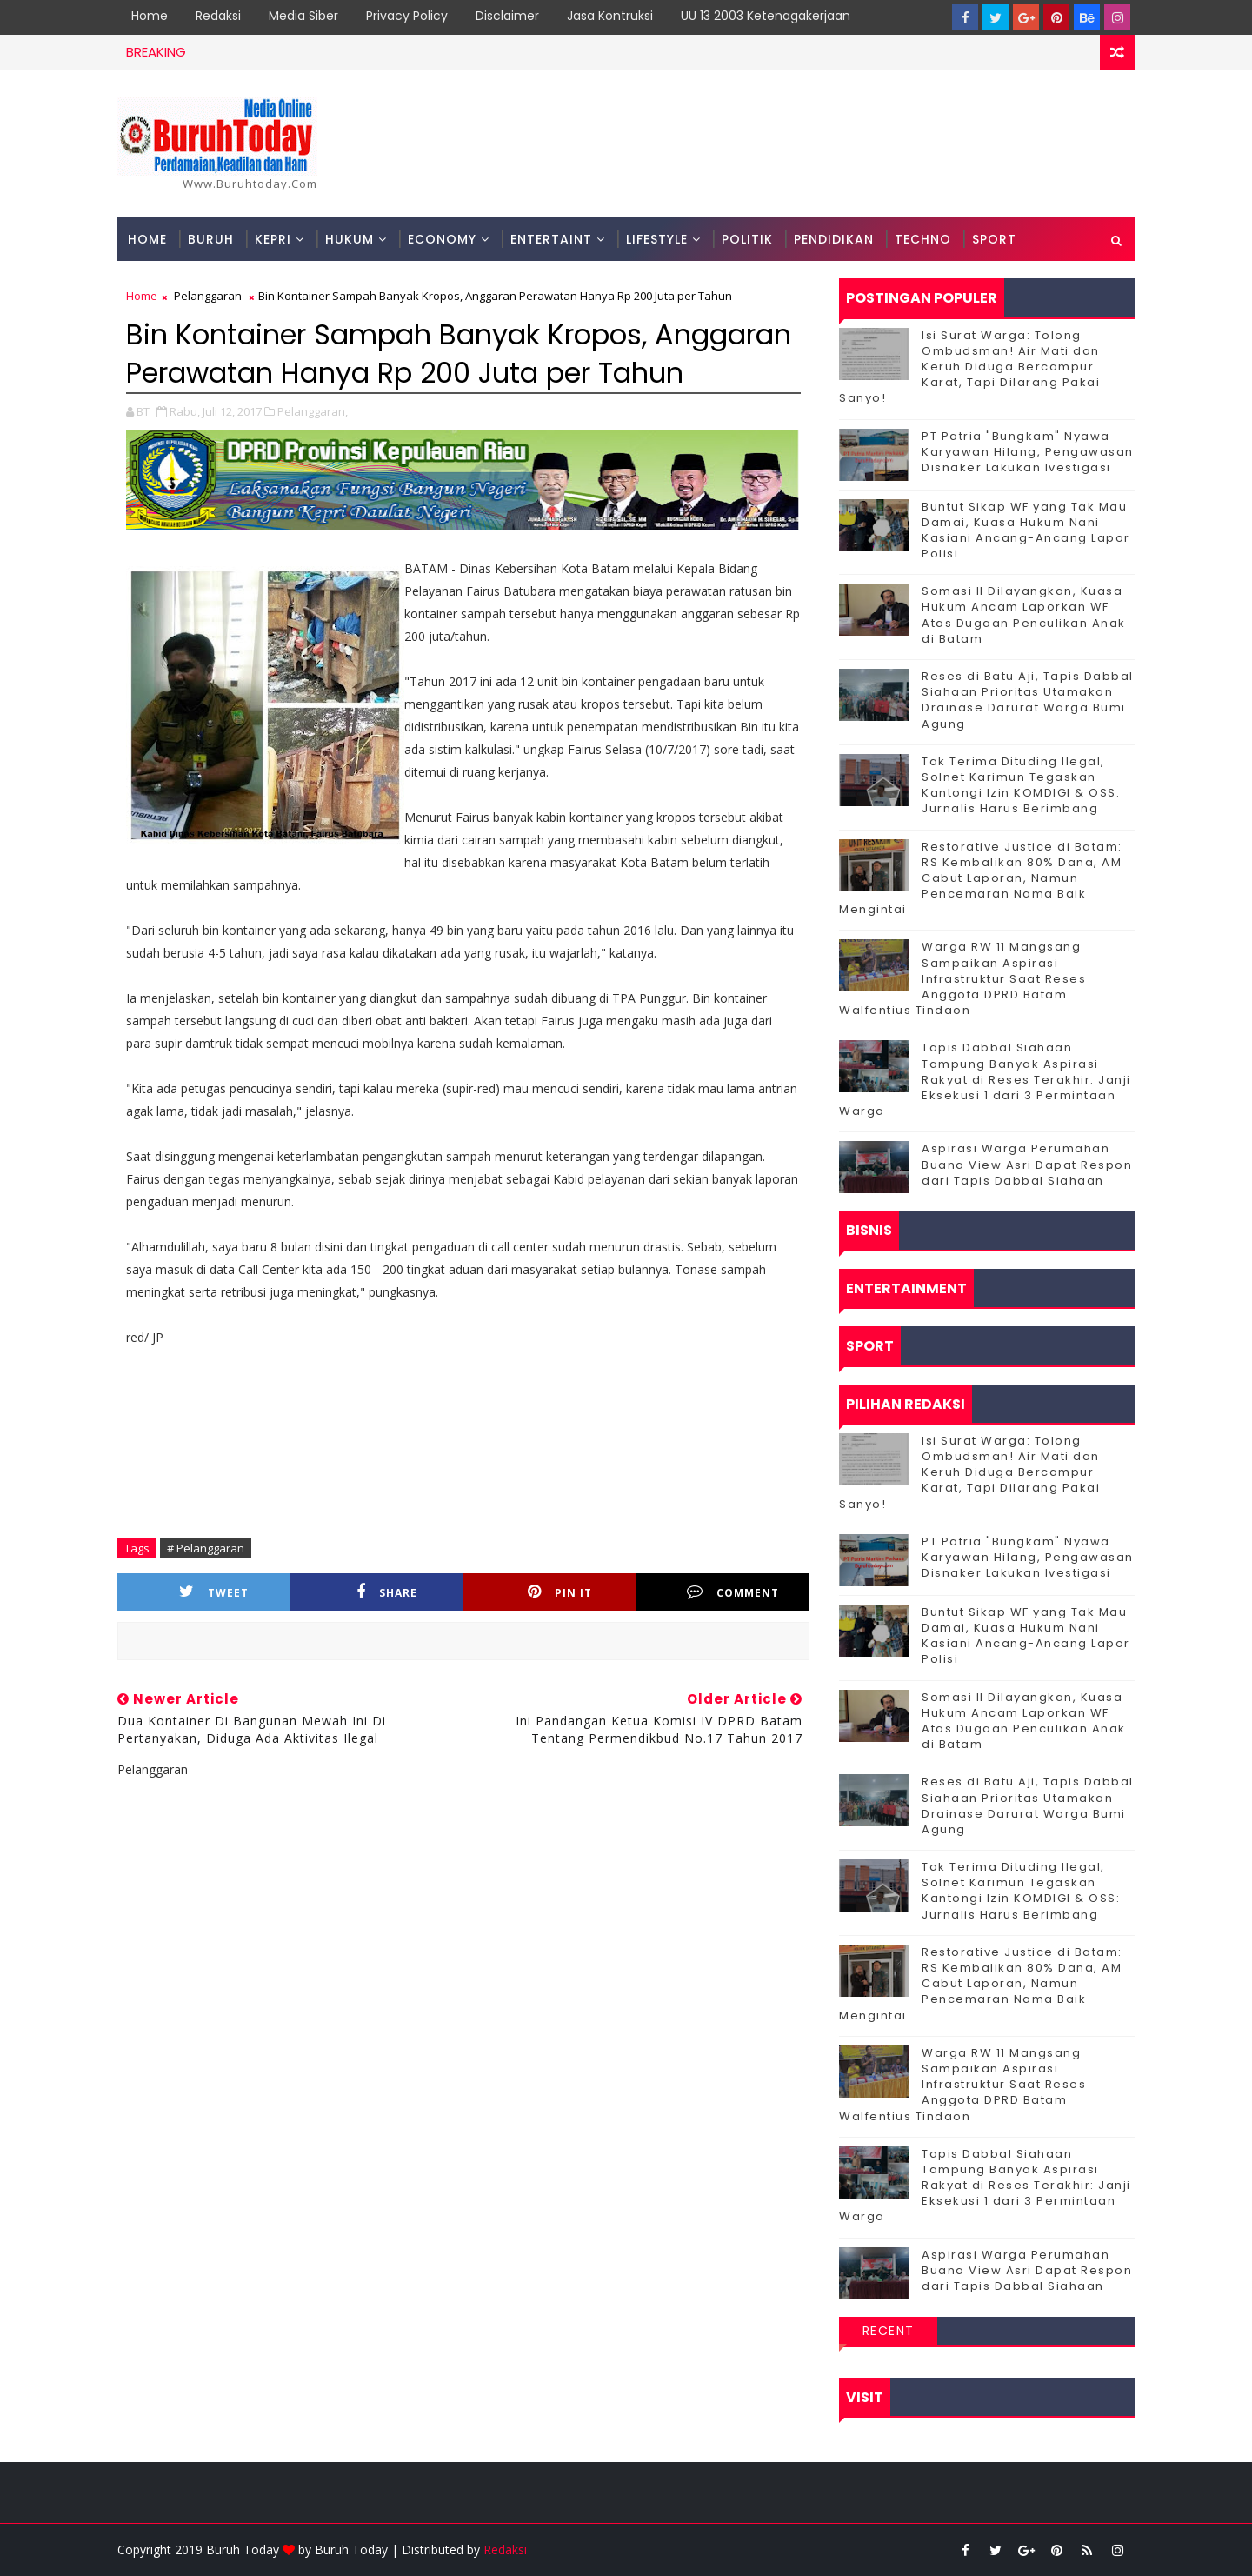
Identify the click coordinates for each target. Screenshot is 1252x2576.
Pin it (560, 1592)
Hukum (349, 239)
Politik (747, 239)
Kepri (273, 239)
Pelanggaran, (312, 411)
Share (386, 1592)
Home (149, 15)
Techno (923, 239)
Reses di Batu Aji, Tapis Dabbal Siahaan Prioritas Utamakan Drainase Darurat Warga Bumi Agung (1028, 700)
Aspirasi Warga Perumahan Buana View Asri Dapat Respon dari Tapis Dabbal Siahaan (1027, 1164)
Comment (733, 1592)
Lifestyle (657, 239)
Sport (994, 239)
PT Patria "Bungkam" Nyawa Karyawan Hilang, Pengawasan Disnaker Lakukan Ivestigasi (1028, 452)
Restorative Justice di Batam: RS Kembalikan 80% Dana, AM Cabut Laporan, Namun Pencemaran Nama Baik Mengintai (980, 878)
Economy (442, 239)
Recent (888, 2330)
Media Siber (303, 15)
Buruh (211, 239)
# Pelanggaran (205, 1548)
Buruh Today (351, 2549)
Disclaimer (507, 15)
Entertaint (551, 239)
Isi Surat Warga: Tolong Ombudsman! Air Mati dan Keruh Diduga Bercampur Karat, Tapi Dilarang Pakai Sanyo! (969, 367)
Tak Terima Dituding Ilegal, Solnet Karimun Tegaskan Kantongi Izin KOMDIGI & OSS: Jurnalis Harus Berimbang (1021, 785)
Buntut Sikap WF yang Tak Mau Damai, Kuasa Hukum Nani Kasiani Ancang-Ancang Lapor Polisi (1026, 530)
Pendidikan (834, 239)
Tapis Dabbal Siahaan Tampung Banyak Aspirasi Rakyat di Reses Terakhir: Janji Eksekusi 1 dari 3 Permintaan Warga (985, 1079)
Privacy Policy (407, 15)
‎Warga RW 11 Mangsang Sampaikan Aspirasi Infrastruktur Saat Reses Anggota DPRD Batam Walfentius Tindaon (962, 978)
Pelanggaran (208, 296)
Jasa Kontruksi (610, 15)
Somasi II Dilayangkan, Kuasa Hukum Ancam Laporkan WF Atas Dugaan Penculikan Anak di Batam (1024, 615)
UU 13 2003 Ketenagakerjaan (765, 15)
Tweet (214, 1592)
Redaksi (218, 15)
